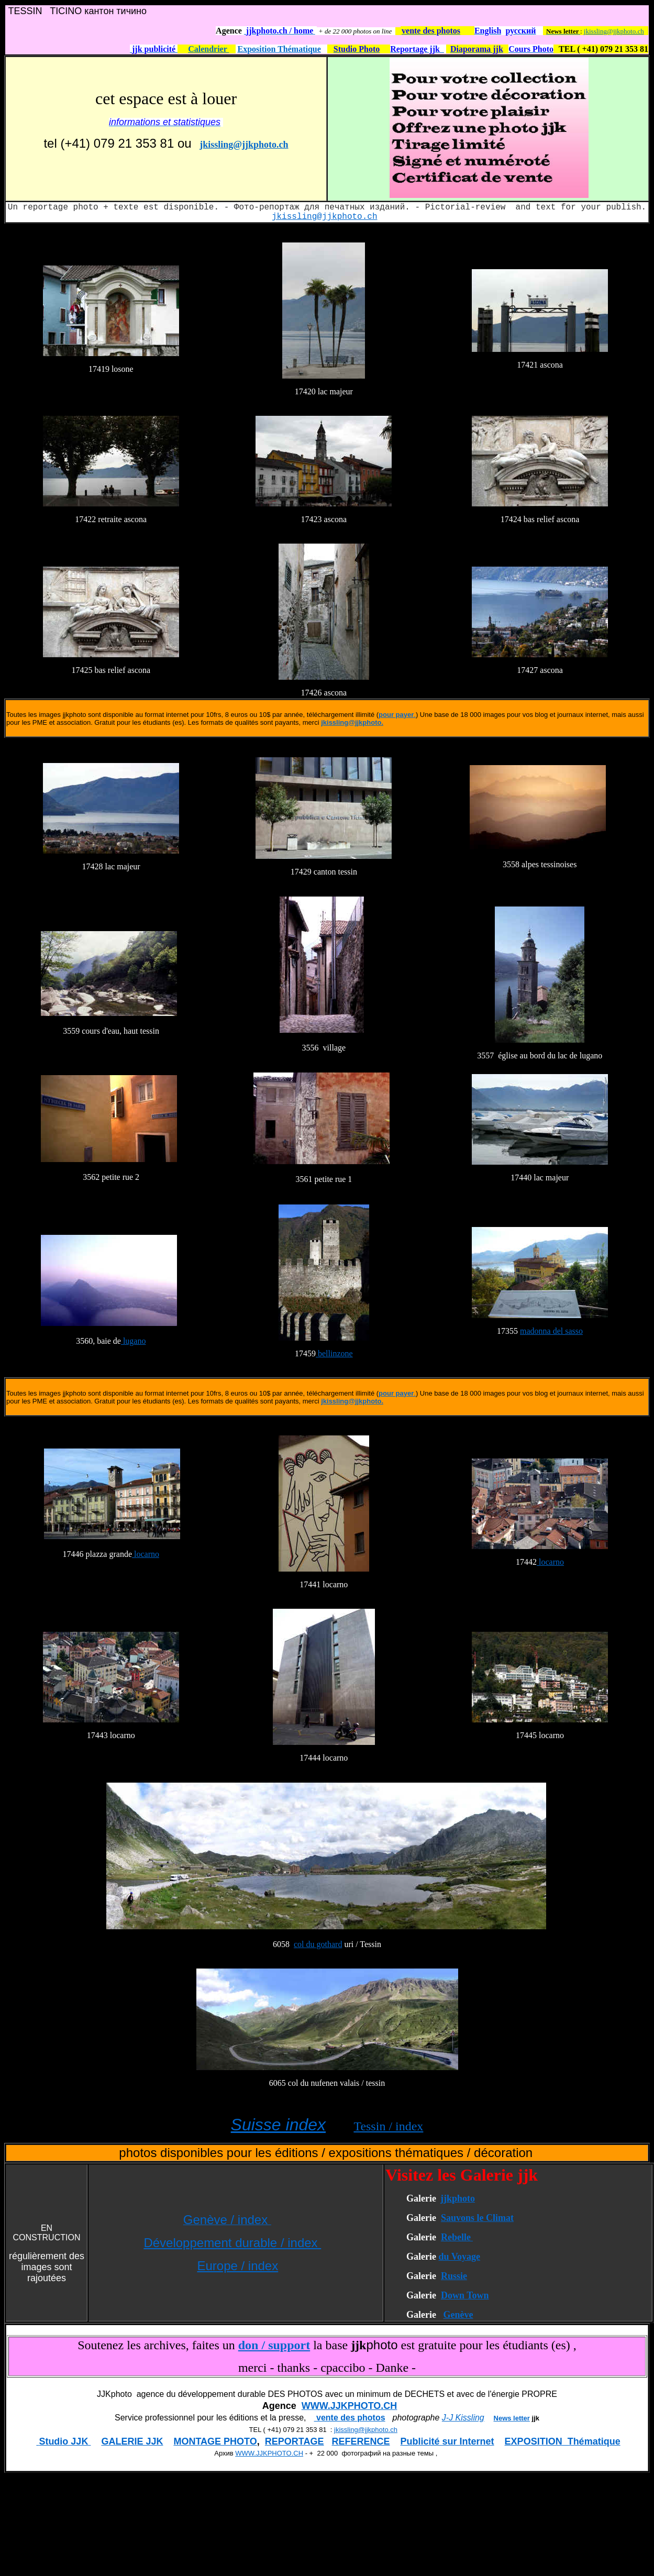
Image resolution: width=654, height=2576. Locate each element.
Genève (458, 2314)
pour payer (396, 714)
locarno (145, 1554)
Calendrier (208, 49)
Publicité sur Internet (447, 2441)
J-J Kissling (463, 2417)
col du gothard (318, 1944)
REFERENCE (361, 2441)
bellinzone (334, 1353)
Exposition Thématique (279, 49)
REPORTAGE (294, 2441)
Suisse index (278, 2124)
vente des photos (349, 2417)
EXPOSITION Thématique (562, 2441)
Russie (454, 2276)
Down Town (465, 2295)
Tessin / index (388, 2126)
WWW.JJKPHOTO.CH (349, 2406)
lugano (133, 1340)
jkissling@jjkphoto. (352, 722)
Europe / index (237, 2266)
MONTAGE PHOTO (215, 2441)
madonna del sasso (551, 1330)
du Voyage (459, 2256)
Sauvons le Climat (477, 2218)
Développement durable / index (232, 2243)
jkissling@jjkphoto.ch (614, 31)
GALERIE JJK (132, 2441)
